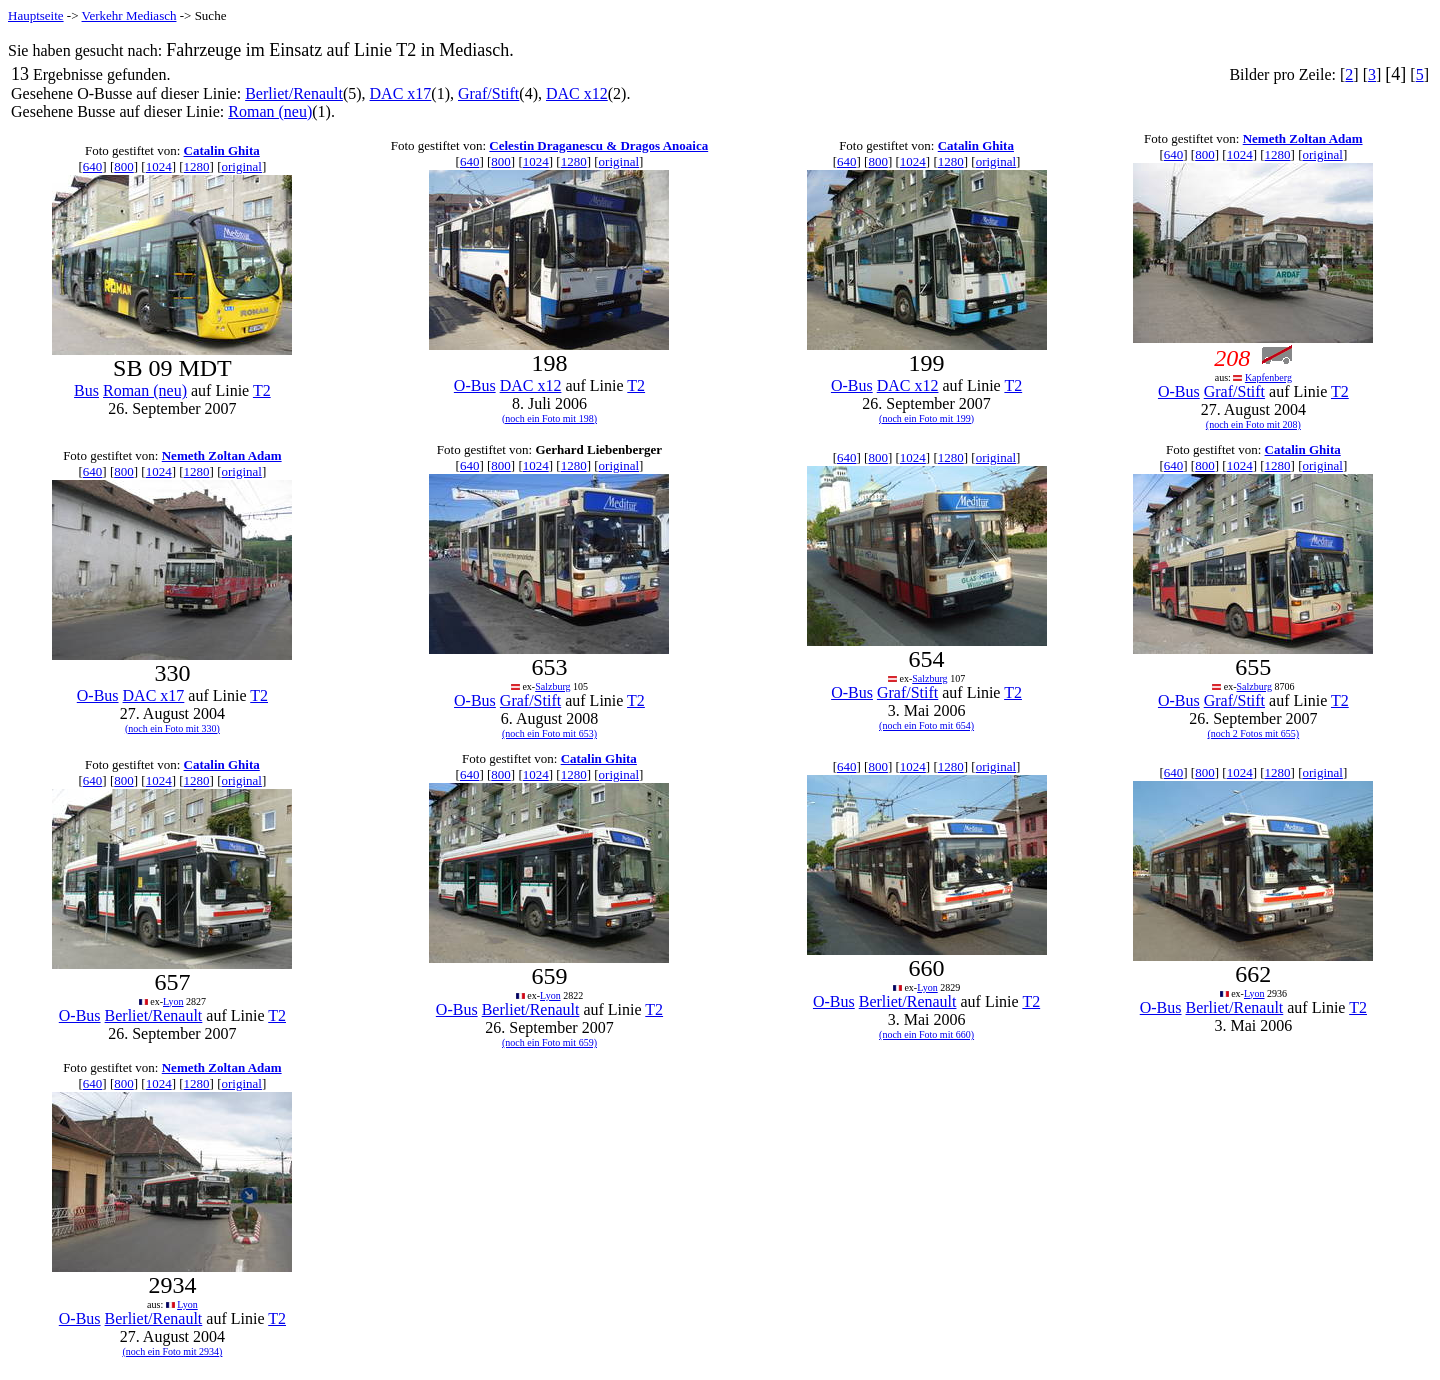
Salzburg (552, 686)
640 (93, 166)
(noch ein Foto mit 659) (549, 1042)
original (242, 166)
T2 (262, 390)
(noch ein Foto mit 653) (549, 733)
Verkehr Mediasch (129, 15)
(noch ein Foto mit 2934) (172, 1351)
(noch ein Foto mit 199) (926, 418)
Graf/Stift (488, 93)
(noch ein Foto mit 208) (1253, 424)
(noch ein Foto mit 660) (926, 1034)
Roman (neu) (270, 111)
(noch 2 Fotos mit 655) (1254, 733)
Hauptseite (36, 15)
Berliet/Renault (294, 93)
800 (124, 166)
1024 (159, 166)
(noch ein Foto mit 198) (549, 418)
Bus (86, 390)
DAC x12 (577, 93)
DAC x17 (401, 93)
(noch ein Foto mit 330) (172, 728)
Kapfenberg (1268, 377)
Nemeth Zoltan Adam (1303, 138)
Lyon (173, 1001)
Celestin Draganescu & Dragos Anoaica (598, 145)
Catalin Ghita (222, 150)
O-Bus (475, 385)
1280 (197, 166)
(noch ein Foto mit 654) (926, 725)
